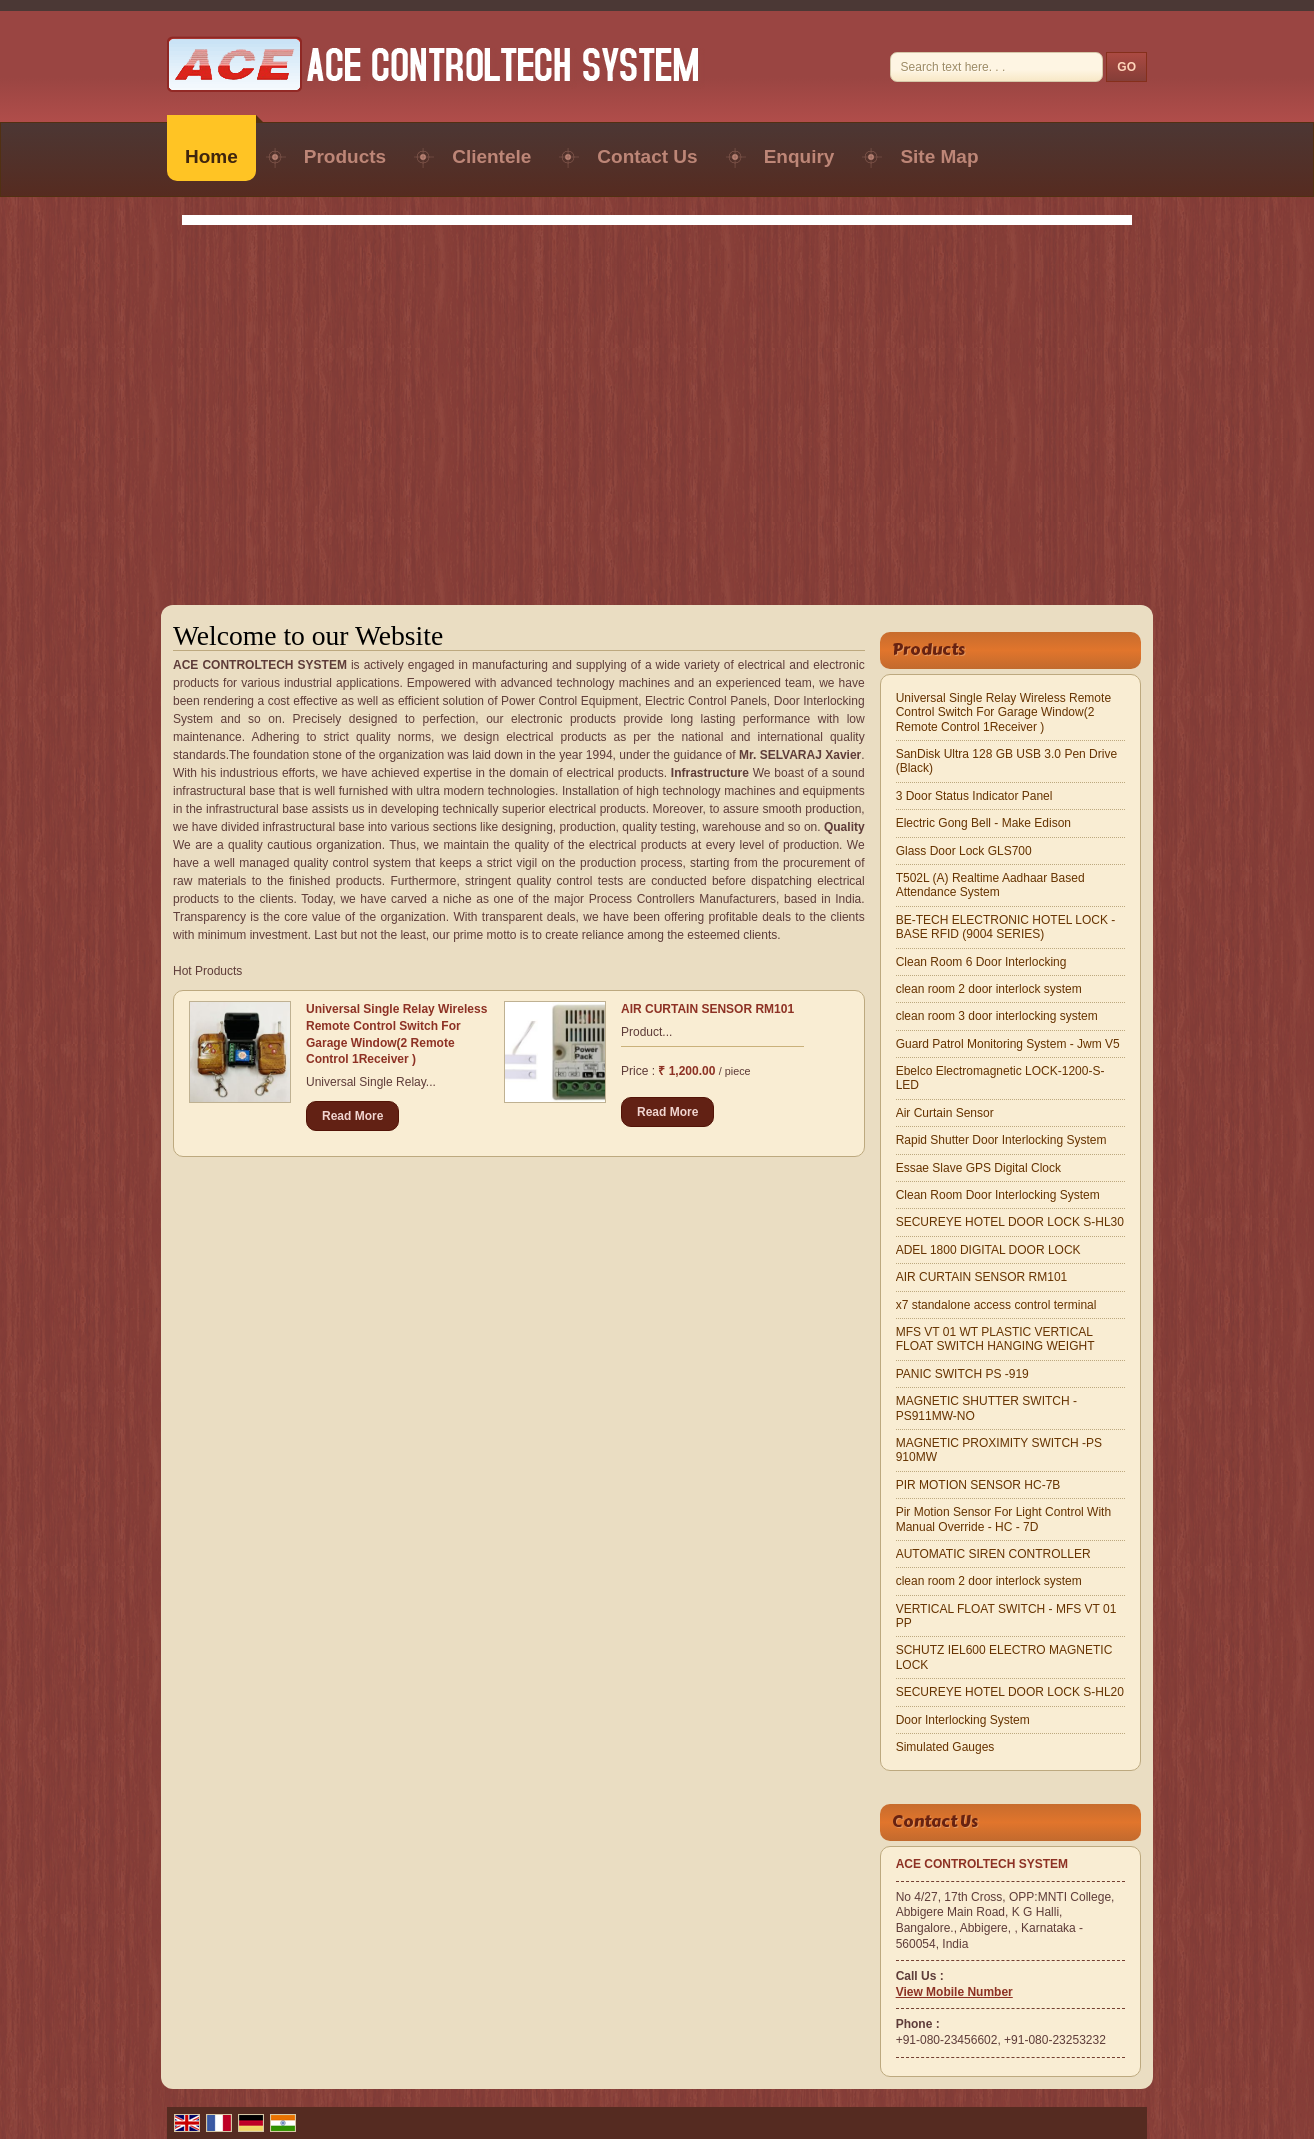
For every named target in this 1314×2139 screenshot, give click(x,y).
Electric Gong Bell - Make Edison (983, 823)
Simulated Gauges (945, 1747)
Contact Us (647, 156)
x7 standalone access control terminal (996, 1305)
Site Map (939, 156)
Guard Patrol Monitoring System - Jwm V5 (1008, 1044)
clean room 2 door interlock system (989, 989)
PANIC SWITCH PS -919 (962, 1374)
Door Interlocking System (963, 1720)
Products (345, 156)
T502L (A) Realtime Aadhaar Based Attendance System (990, 885)
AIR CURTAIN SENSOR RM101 (707, 1009)
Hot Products (207, 971)
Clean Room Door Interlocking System (998, 1195)
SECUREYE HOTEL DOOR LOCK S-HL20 (1010, 1692)
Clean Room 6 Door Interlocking (981, 962)
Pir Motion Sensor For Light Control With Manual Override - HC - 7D (1003, 1519)
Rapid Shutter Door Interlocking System (1001, 1140)
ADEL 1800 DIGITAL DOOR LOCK (988, 1250)
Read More (352, 1116)
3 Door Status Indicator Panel (974, 796)
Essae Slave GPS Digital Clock (978, 1168)
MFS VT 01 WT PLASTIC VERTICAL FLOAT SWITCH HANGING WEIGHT (995, 1339)
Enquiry (799, 156)
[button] (954, 1992)
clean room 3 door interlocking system (997, 1016)
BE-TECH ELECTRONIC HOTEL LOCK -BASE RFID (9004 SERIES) (1006, 927)
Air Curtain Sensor (945, 1113)
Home (211, 156)
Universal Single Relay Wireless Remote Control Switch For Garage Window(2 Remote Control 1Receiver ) (1003, 712)
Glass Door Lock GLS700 (964, 851)
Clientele (491, 156)
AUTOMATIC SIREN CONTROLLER (993, 1554)
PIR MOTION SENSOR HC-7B (978, 1485)
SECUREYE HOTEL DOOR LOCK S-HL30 (1010, 1222)
